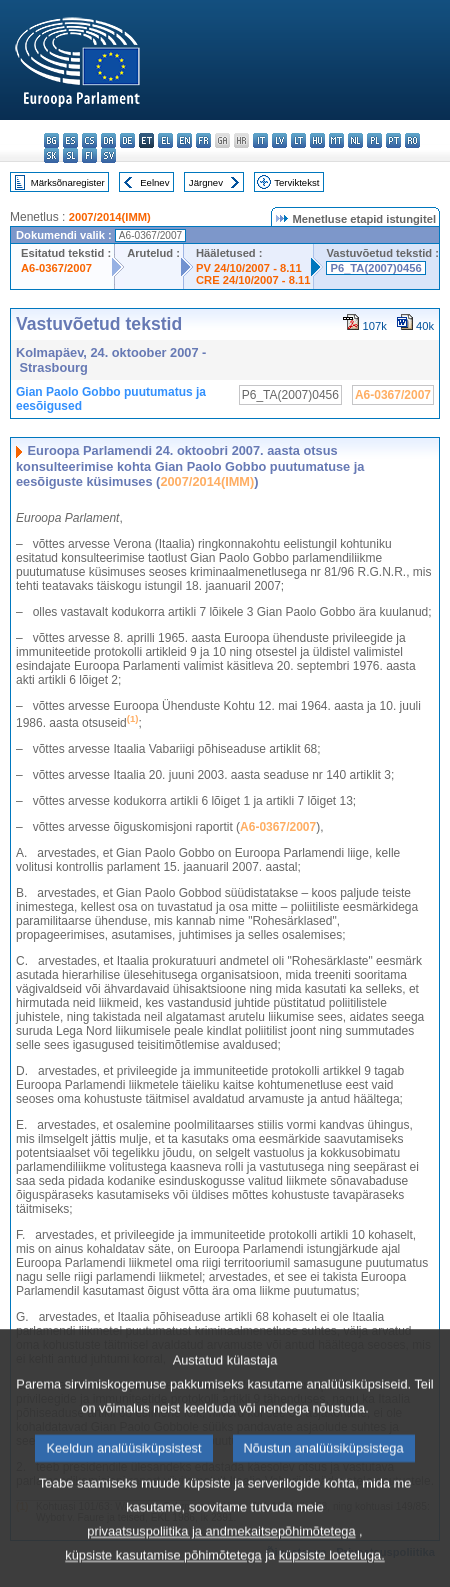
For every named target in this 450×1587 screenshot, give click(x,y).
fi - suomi (89, 155)
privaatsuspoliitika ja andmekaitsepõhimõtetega (221, 1560)
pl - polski (374, 140)
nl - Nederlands (355, 140)
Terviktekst (296, 182)
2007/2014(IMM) (110, 217)
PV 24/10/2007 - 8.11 (249, 268)
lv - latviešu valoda (279, 140)
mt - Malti (336, 140)
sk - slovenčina (51, 155)
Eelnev (154, 182)
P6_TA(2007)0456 (375, 268)
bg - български (51, 140)
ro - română (412, 140)
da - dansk (108, 140)
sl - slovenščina (70, 155)
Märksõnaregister (68, 182)
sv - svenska (108, 155)
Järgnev (206, 182)
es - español (70, 140)
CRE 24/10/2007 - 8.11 (253, 280)
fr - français (203, 140)
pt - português (393, 140)
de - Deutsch (127, 140)
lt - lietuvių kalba (298, 140)
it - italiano (260, 140)
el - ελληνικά (165, 140)
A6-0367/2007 (56, 268)
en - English (184, 140)
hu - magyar (317, 140)
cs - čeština (89, 140)
